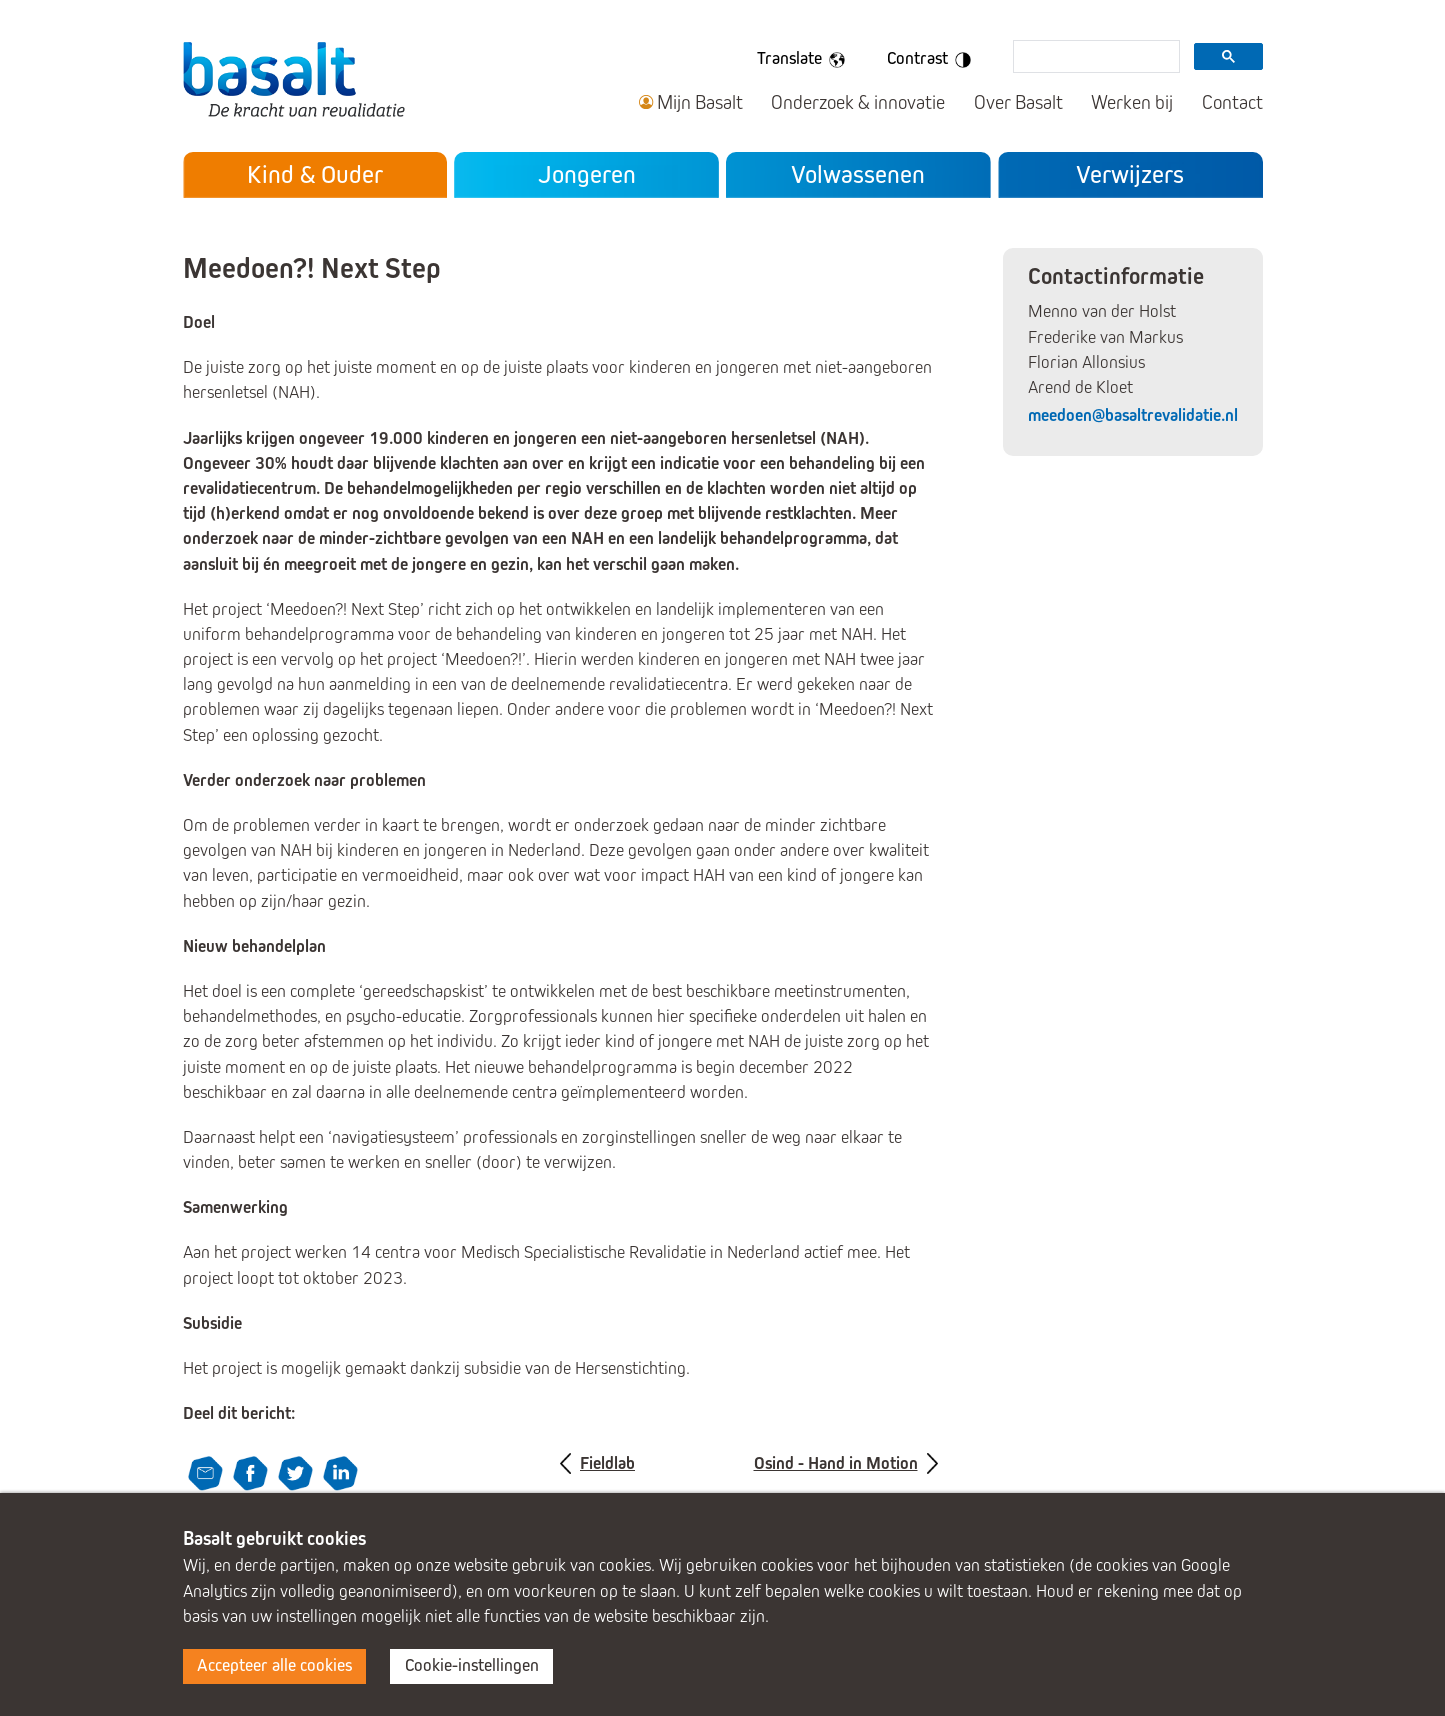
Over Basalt (1018, 102)
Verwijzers (1130, 174)
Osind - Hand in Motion (836, 1463)
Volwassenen (858, 174)
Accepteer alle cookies (274, 1665)
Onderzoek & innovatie (858, 102)
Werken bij (1132, 102)
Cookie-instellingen (472, 1665)
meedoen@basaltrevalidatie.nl (1133, 415)
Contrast (932, 60)
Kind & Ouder (315, 174)
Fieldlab (607, 1463)
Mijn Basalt (700, 102)
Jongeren (587, 174)
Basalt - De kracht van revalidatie (294, 78)
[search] (1094, 58)
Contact (1232, 102)
